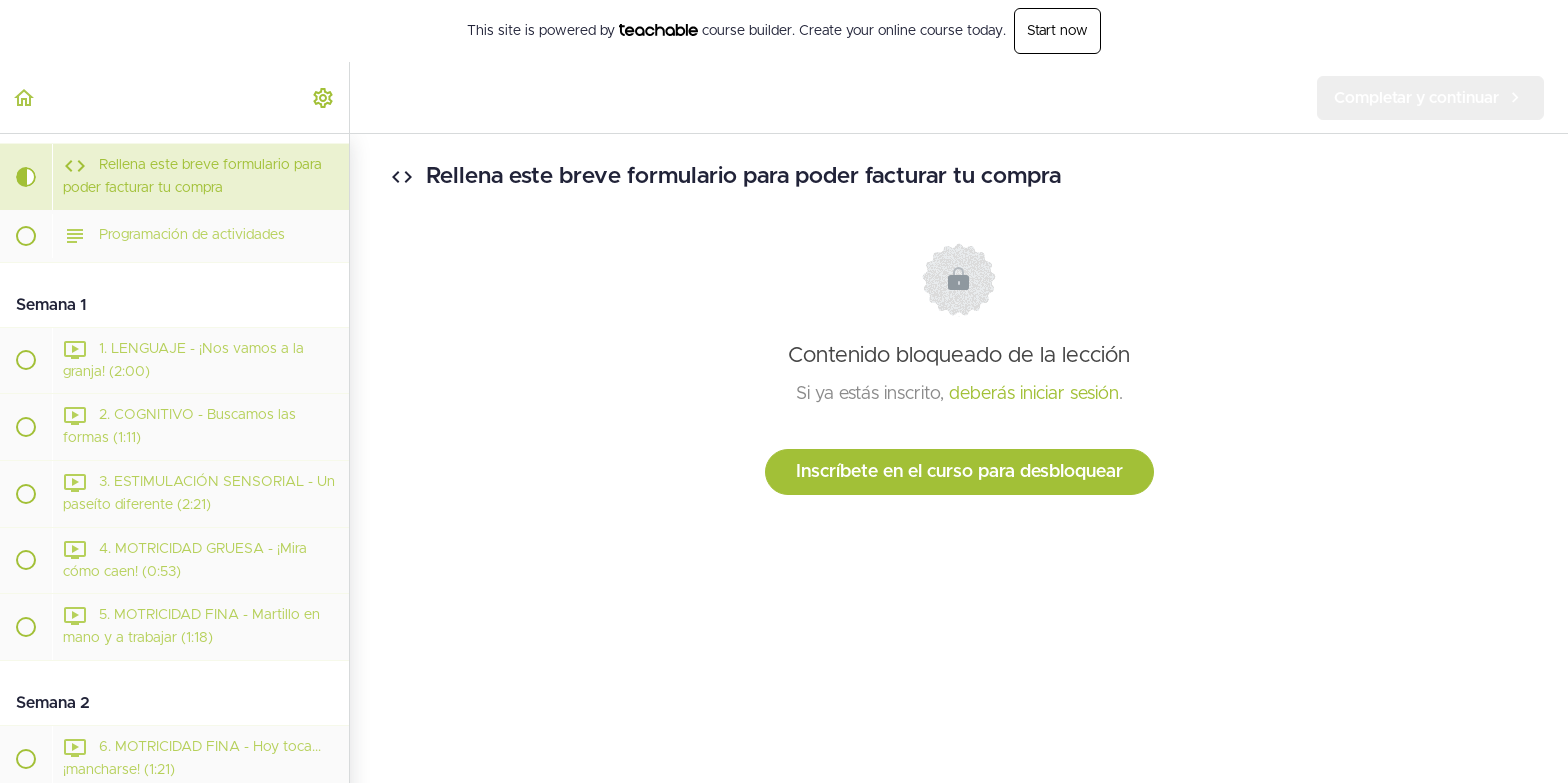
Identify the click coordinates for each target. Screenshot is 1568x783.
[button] (25, 97)
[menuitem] (324, 97)
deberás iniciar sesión (1034, 394)
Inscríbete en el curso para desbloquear (959, 472)
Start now (1057, 31)
